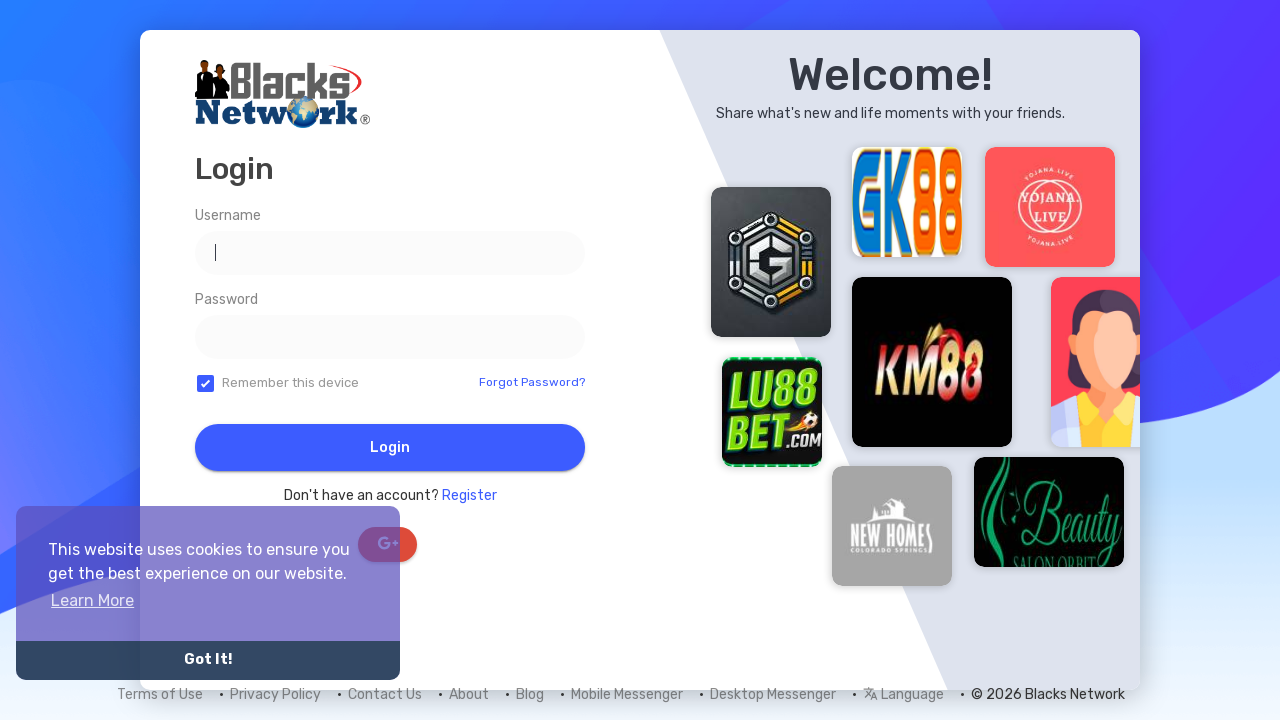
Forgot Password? (532, 382)
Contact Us (385, 694)
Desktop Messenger (773, 694)
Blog (530, 694)
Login (390, 447)
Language (903, 694)
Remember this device (290, 382)
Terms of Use (160, 694)
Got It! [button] (208, 659)
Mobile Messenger (627, 694)
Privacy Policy (275, 694)
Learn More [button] (92, 600)
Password (226, 299)
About (469, 694)
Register (469, 495)
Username (228, 215)
